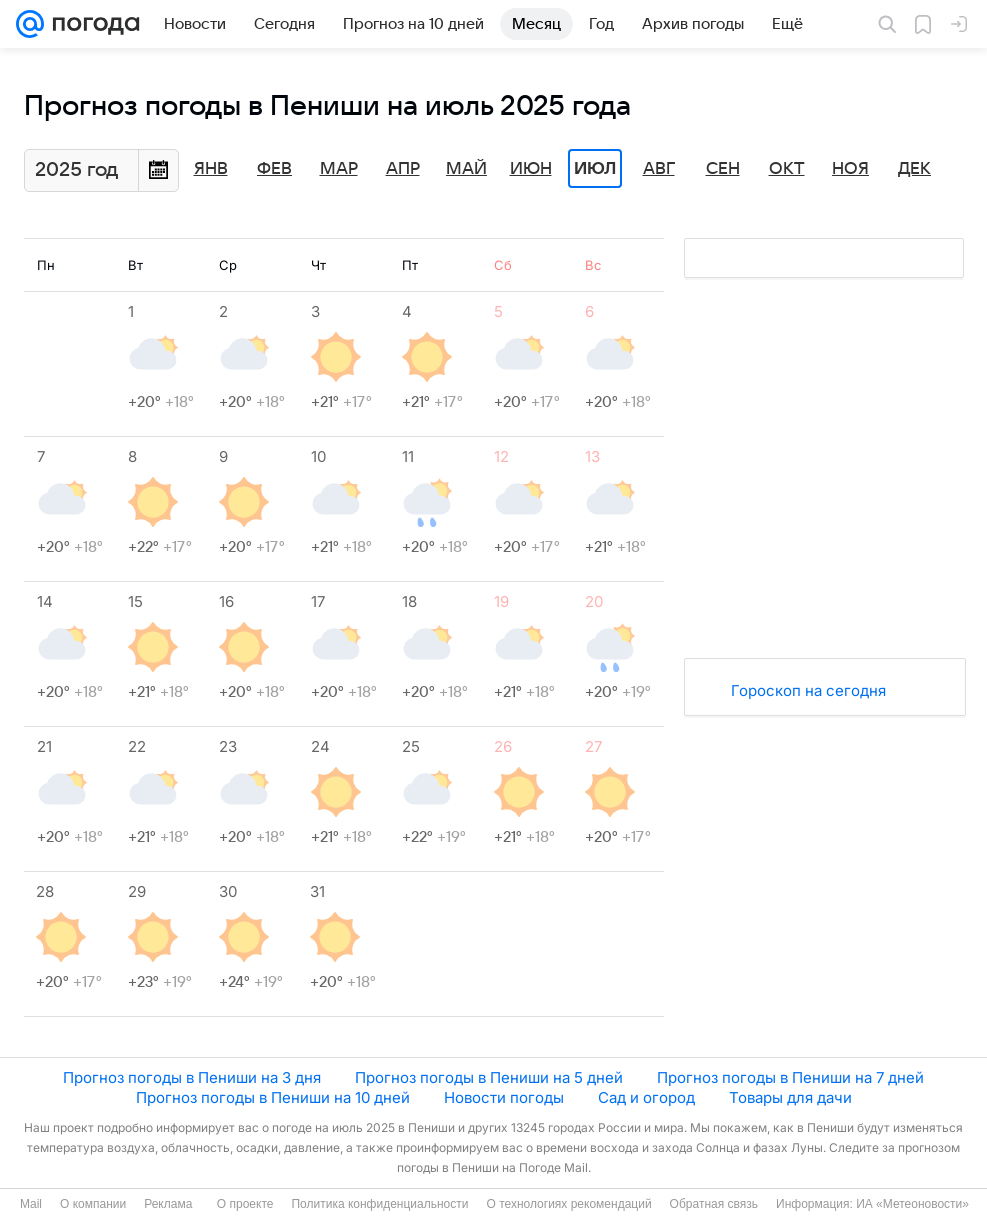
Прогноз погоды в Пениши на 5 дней (489, 1077)
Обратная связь (714, 1204)
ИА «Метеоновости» (912, 1204)
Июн (531, 169)
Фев (274, 169)
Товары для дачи (790, 1097)
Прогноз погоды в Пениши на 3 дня (192, 1077)
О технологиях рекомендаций (568, 1204)
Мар (339, 169)
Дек (914, 169)
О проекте (245, 1204)
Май (466, 169)
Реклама (168, 1204)
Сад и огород (646, 1097)
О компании (93, 1204)
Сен (723, 169)
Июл (595, 169)
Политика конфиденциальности (379, 1204)
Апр (403, 169)
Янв (211, 169)
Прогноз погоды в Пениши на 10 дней (273, 1097)
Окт (787, 169)
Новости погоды (504, 1097)
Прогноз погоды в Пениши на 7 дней (790, 1077)
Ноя (850, 169)
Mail (31, 1204)
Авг (659, 169)
